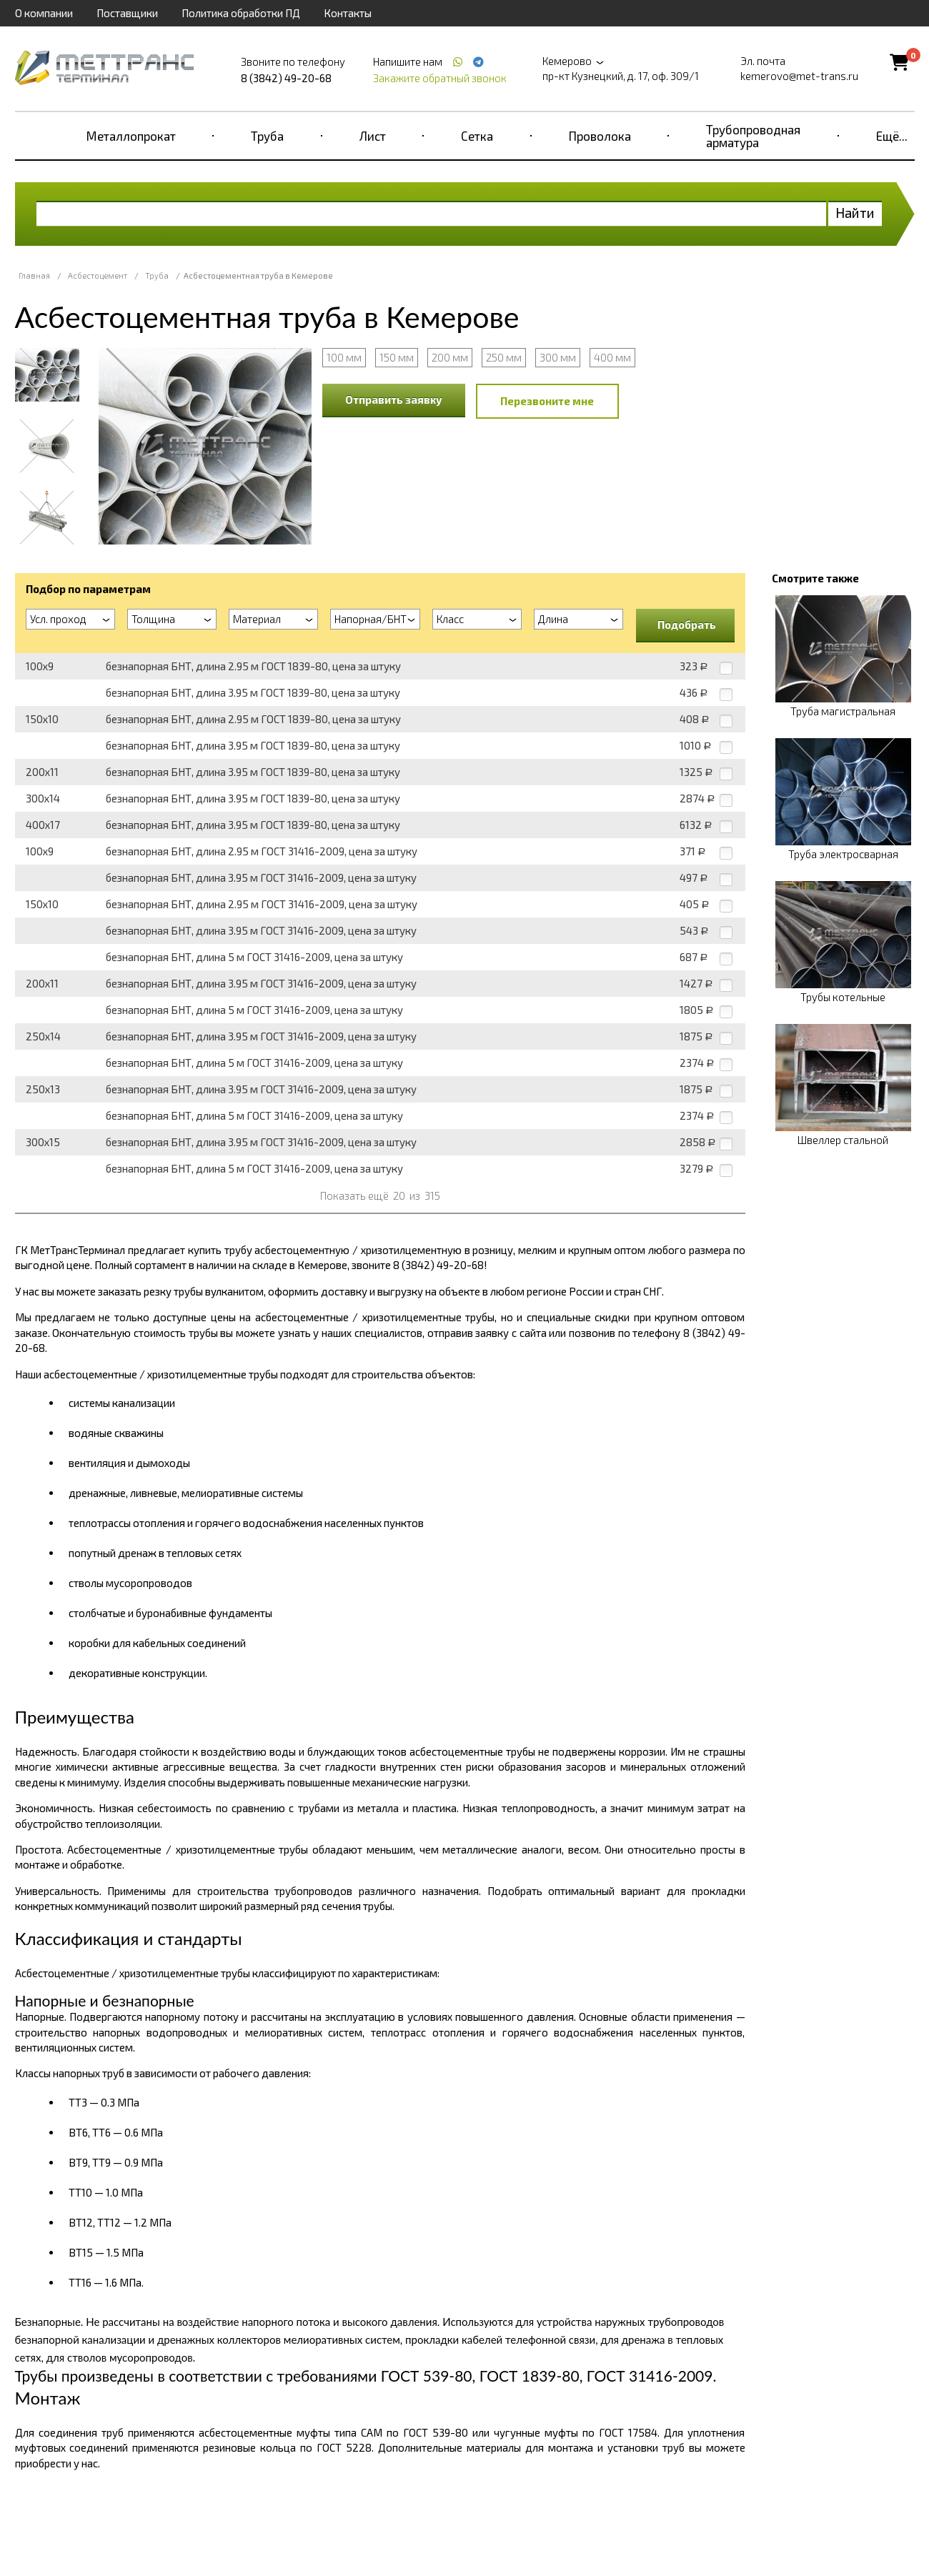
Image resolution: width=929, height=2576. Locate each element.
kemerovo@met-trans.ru (799, 75)
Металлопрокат (131, 135)
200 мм (450, 357)
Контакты (348, 12)
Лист (372, 135)
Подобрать (686, 624)
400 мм (612, 357)
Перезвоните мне (547, 400)
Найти (855, 212)
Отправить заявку (393, 399)
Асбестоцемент (97, 275)
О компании (44, 12)
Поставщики (127, 12)
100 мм (344, 357)
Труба (267, 135)
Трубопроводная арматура (753, 136)
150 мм (396, 357)
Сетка (477, 135)
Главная (34, 275)
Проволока (600, 135)
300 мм (558, 357)
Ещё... (892, 135)
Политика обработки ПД (241, 12)
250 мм (504, 357)
